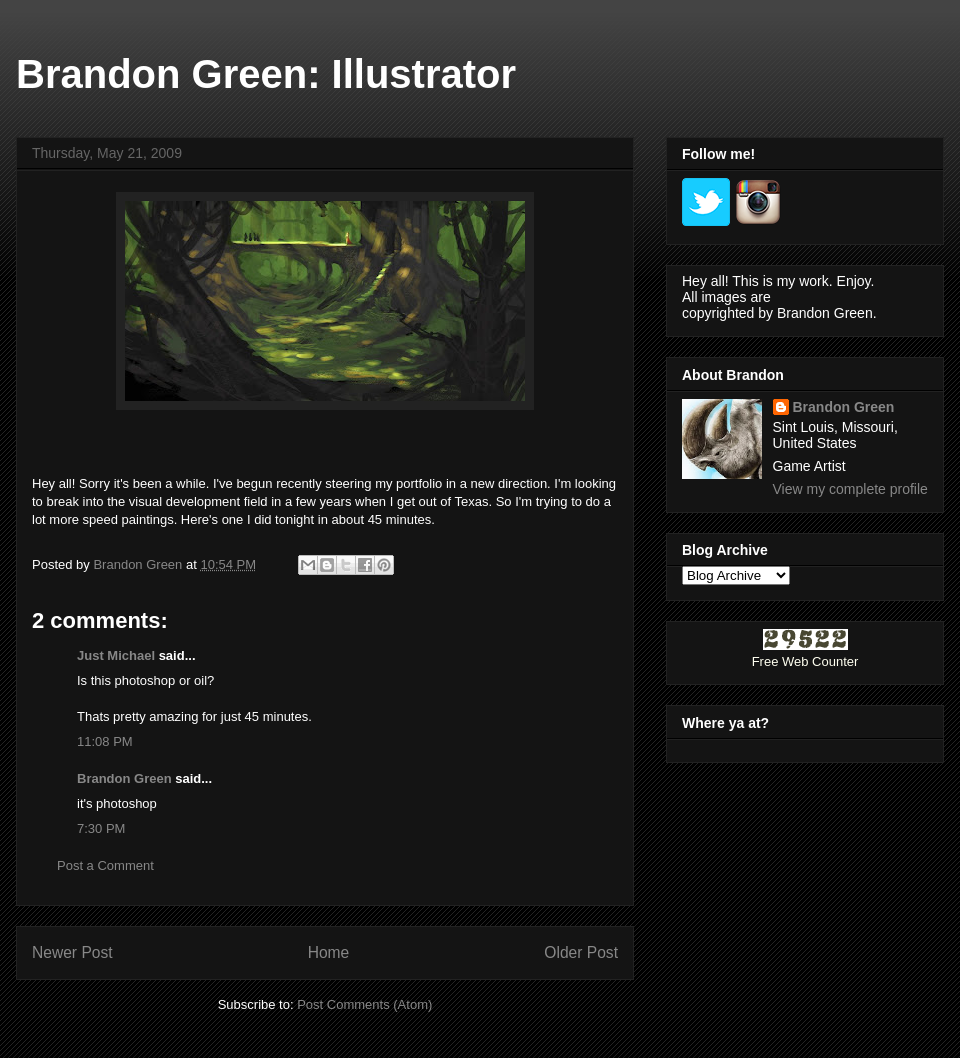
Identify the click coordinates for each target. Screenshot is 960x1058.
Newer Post (72, 952)
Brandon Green (124, 778)
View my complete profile (850, 489)
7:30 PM (101, 828)
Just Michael (116, 655)
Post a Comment (105, 865)
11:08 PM (105, 741)
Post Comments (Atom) (364, 1004)
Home (329, 952)
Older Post (581, 952)
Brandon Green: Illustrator (266, 74)
